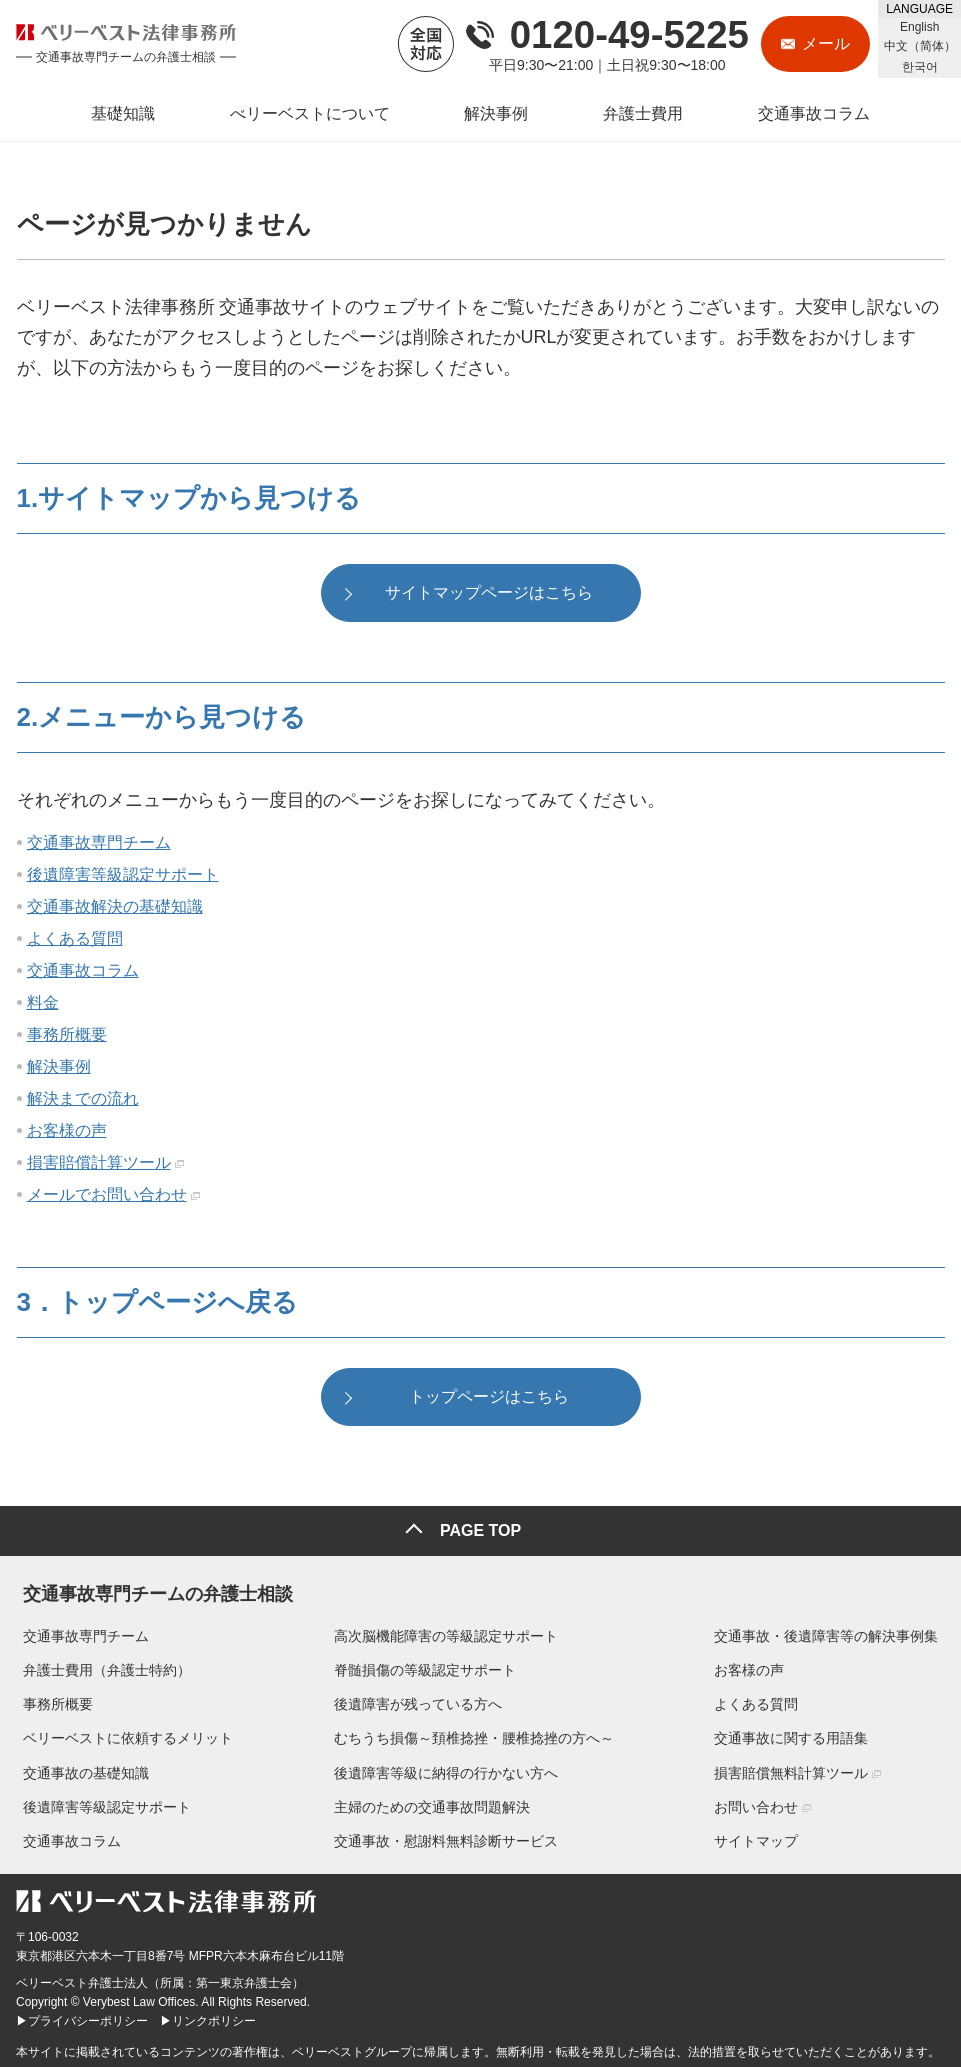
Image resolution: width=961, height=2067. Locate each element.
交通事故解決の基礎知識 (115, 908)
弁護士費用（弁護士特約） (100, 1666)
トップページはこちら (489, 1399)
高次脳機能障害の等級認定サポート (446, 1632)
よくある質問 (75, 940)
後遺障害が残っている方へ (418, 1701)
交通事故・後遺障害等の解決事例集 (833, 1632)
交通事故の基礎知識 (79, 1769)
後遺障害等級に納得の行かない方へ (446, 1769)
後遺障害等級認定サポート (123, 876)
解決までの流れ (83, 1100)
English (919, 27)
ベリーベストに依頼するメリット (121, 1735)
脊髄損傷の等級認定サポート (425, 1666)
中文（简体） (920, 46)
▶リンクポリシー (208, 2018)
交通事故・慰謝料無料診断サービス (446, 1837)
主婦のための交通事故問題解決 (432, 1803)
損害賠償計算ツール (99, 1164)
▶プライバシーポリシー (82, 2018)
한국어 (920, 67)
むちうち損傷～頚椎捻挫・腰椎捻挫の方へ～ (474, 1735)
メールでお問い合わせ (107, 1196)
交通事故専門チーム (99, 844)
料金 (43, 1004)
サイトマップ (763, 1837)
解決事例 (59, 1068)
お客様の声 (67, 1132)
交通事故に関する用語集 (798, 1735)
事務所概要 (67, 1036)
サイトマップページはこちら (489, 594)
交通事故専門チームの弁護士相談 (151, 1587)
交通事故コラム (83, 972)
